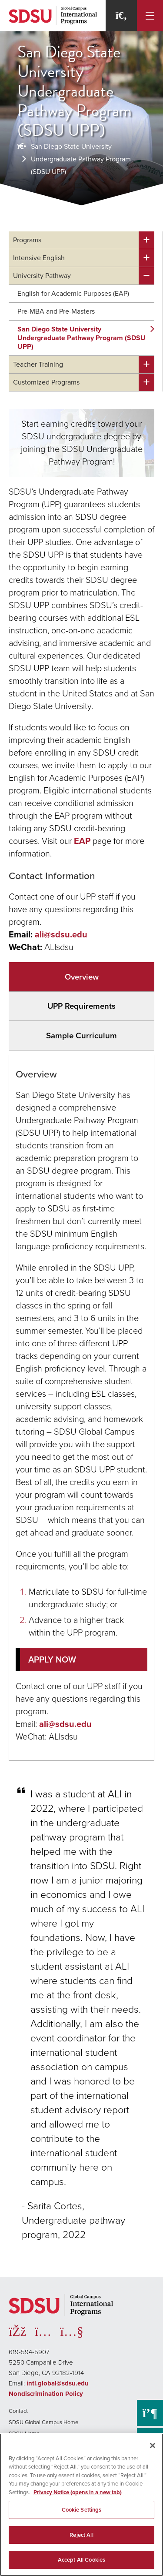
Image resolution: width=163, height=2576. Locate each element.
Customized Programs (46, 382)
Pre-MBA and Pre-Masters (56, 311)
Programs (27, 240)
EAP (82, 840)
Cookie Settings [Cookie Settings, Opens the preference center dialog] (82, 2510)
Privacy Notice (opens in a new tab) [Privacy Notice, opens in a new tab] (77, 2492)
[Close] (152, 2445)
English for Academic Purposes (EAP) (73, 293)
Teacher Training (38, 364)
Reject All (81, 2535)
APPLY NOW (52, 1659)
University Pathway (42, 276)
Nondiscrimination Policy (46, 2394)
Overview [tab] (82, 977)
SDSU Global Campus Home (43, 2422)
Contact (18, 2411)
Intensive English (39, 258)
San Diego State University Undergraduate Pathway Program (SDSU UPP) (81, 159)
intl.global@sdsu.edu (58, 2383)
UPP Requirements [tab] (81, 1006)
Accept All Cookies (81, 2560)
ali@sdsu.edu (61, 934)
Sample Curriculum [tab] (81, 1035)
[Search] (121, 15)
